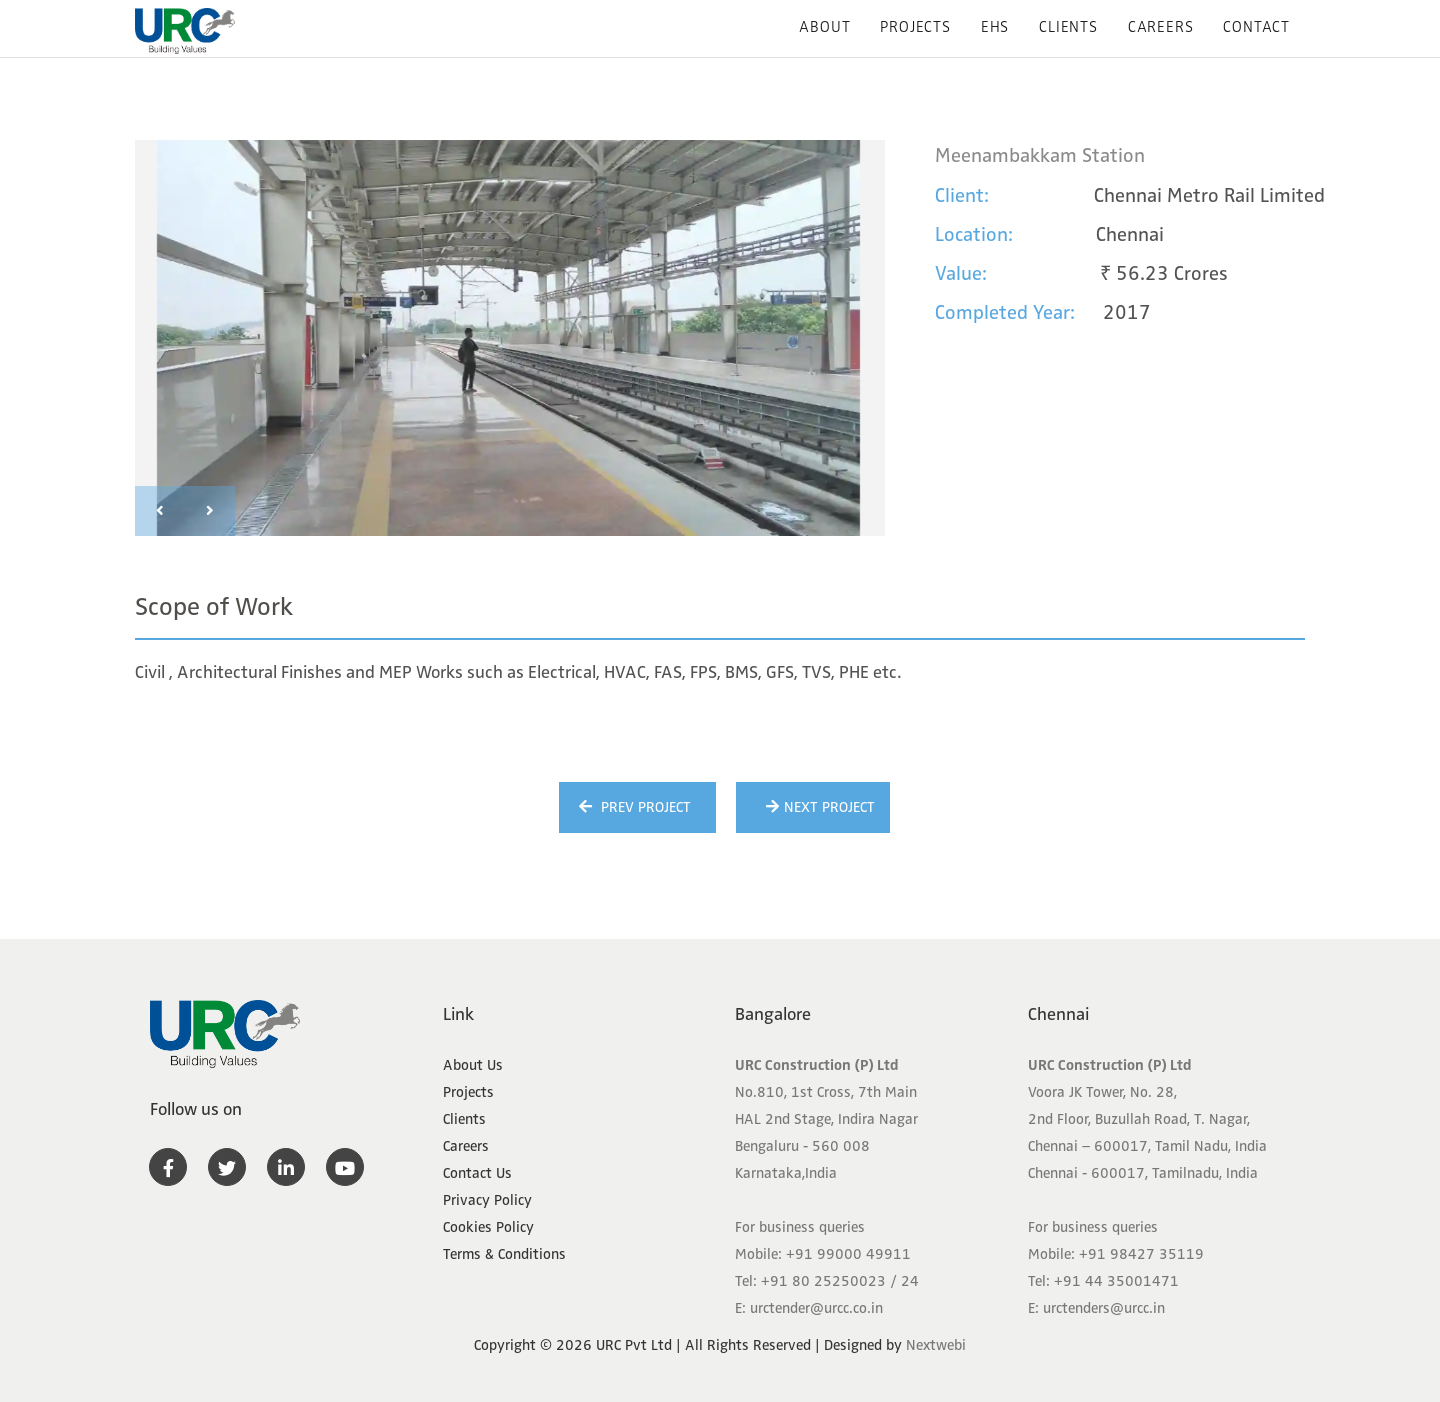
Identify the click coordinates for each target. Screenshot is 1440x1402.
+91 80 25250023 (823, 1281)
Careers (1161, 27)
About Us (473, 1065)
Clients (1068, 27)
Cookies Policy (488, 1227)
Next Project (818, 807)
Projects (915, 27)
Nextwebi (936, 1345)
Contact (1256, 27)
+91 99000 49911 (848, 1254)
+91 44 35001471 (1116, 1281)
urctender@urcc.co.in (816, 1308)
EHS (995, 27)
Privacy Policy (487, 1200)
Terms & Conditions (504, 1254)
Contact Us (477, 1173)
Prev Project (632, 807)
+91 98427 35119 (1141, 1254)
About (824, 27)
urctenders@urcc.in (1104, 1308)
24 (910, 1281)
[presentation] (160, 511)
